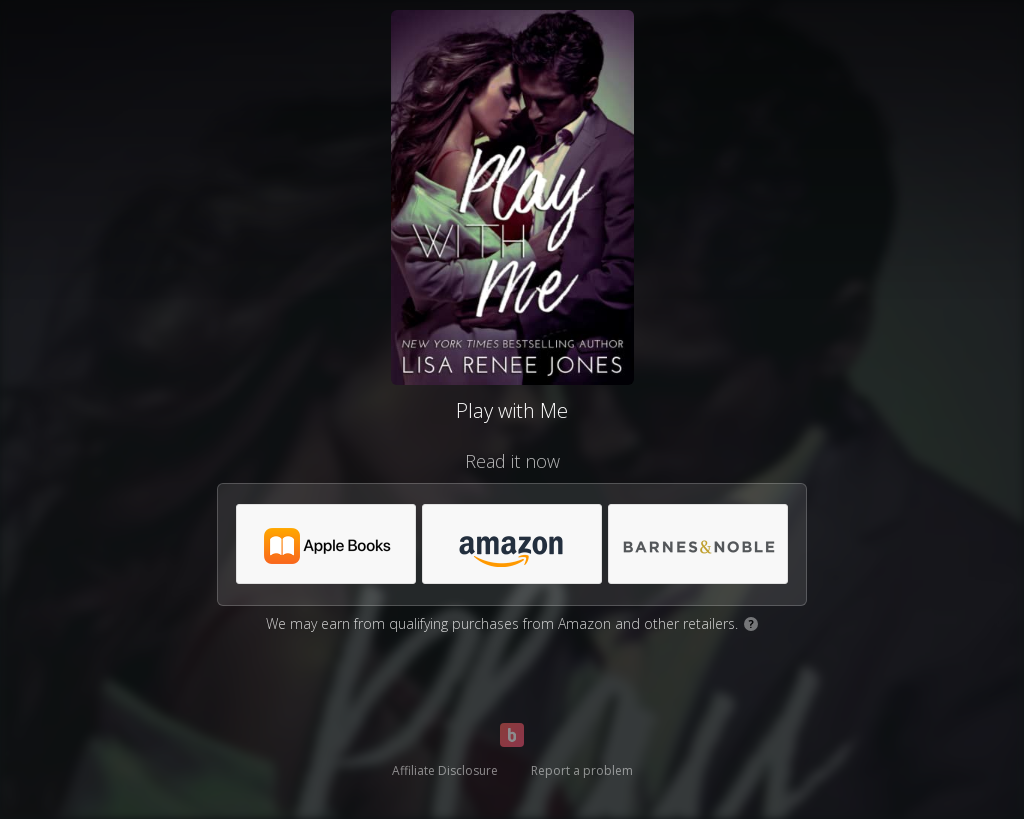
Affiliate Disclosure (445, 770)
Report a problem (582, 770)
